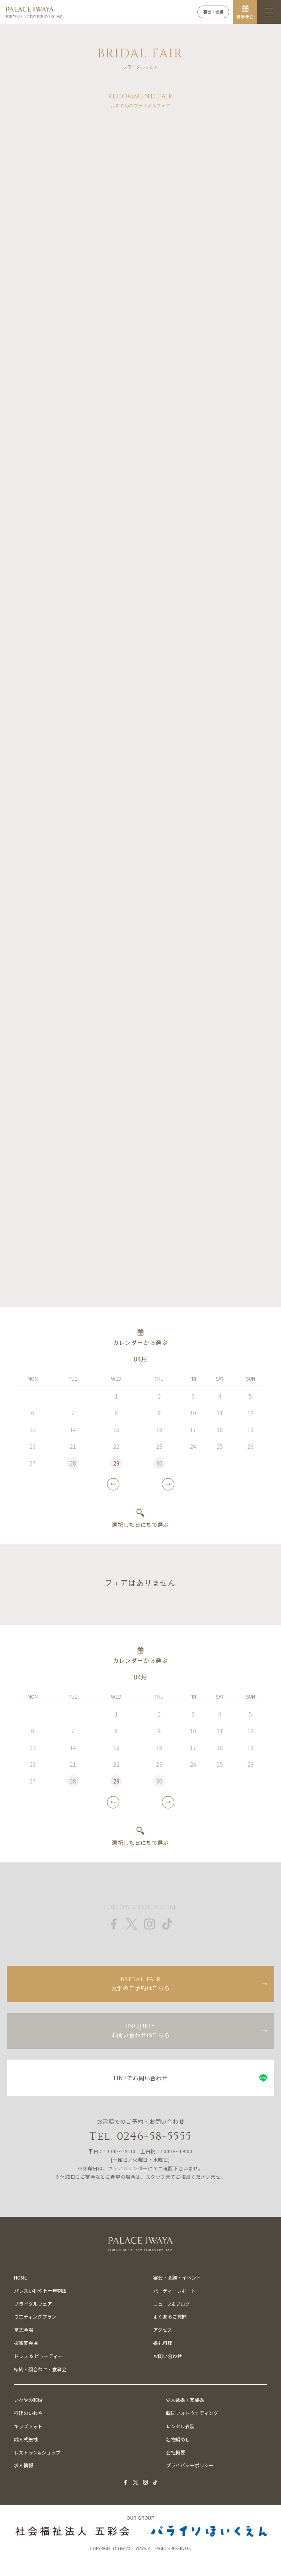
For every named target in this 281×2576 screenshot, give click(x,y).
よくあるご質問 (170, 2316)
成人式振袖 (26, 2439)
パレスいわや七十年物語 (40, 2290)
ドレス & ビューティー (38, 2355)
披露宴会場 (26, 2342)
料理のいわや (28, 2412)
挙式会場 (23, 2329)
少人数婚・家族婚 (185, 2399)
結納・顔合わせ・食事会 (40, 2369)
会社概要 (175, 2452)
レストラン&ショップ (37, 2452)
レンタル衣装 (180, 2426)
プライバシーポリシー (190, 2465)
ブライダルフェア (33, 2303)
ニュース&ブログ (171, 2303)
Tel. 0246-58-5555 (141, 2136)
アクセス (162, 2329)
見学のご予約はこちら (140, 1983)
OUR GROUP (140, 2518)
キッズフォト (28, 2426)
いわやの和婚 (28, 2399)
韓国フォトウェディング (192, 2412)
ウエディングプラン (35, 2316)
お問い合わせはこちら (140, 2030)
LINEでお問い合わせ (140, 2078)
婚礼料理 (162, 2342)
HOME (20, 2277)
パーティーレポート (174, 2290)
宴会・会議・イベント (177, 2277)
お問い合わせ (167, 2355)
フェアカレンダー (128, 2168)
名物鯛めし (178, 2439)
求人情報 (23, 2465)
